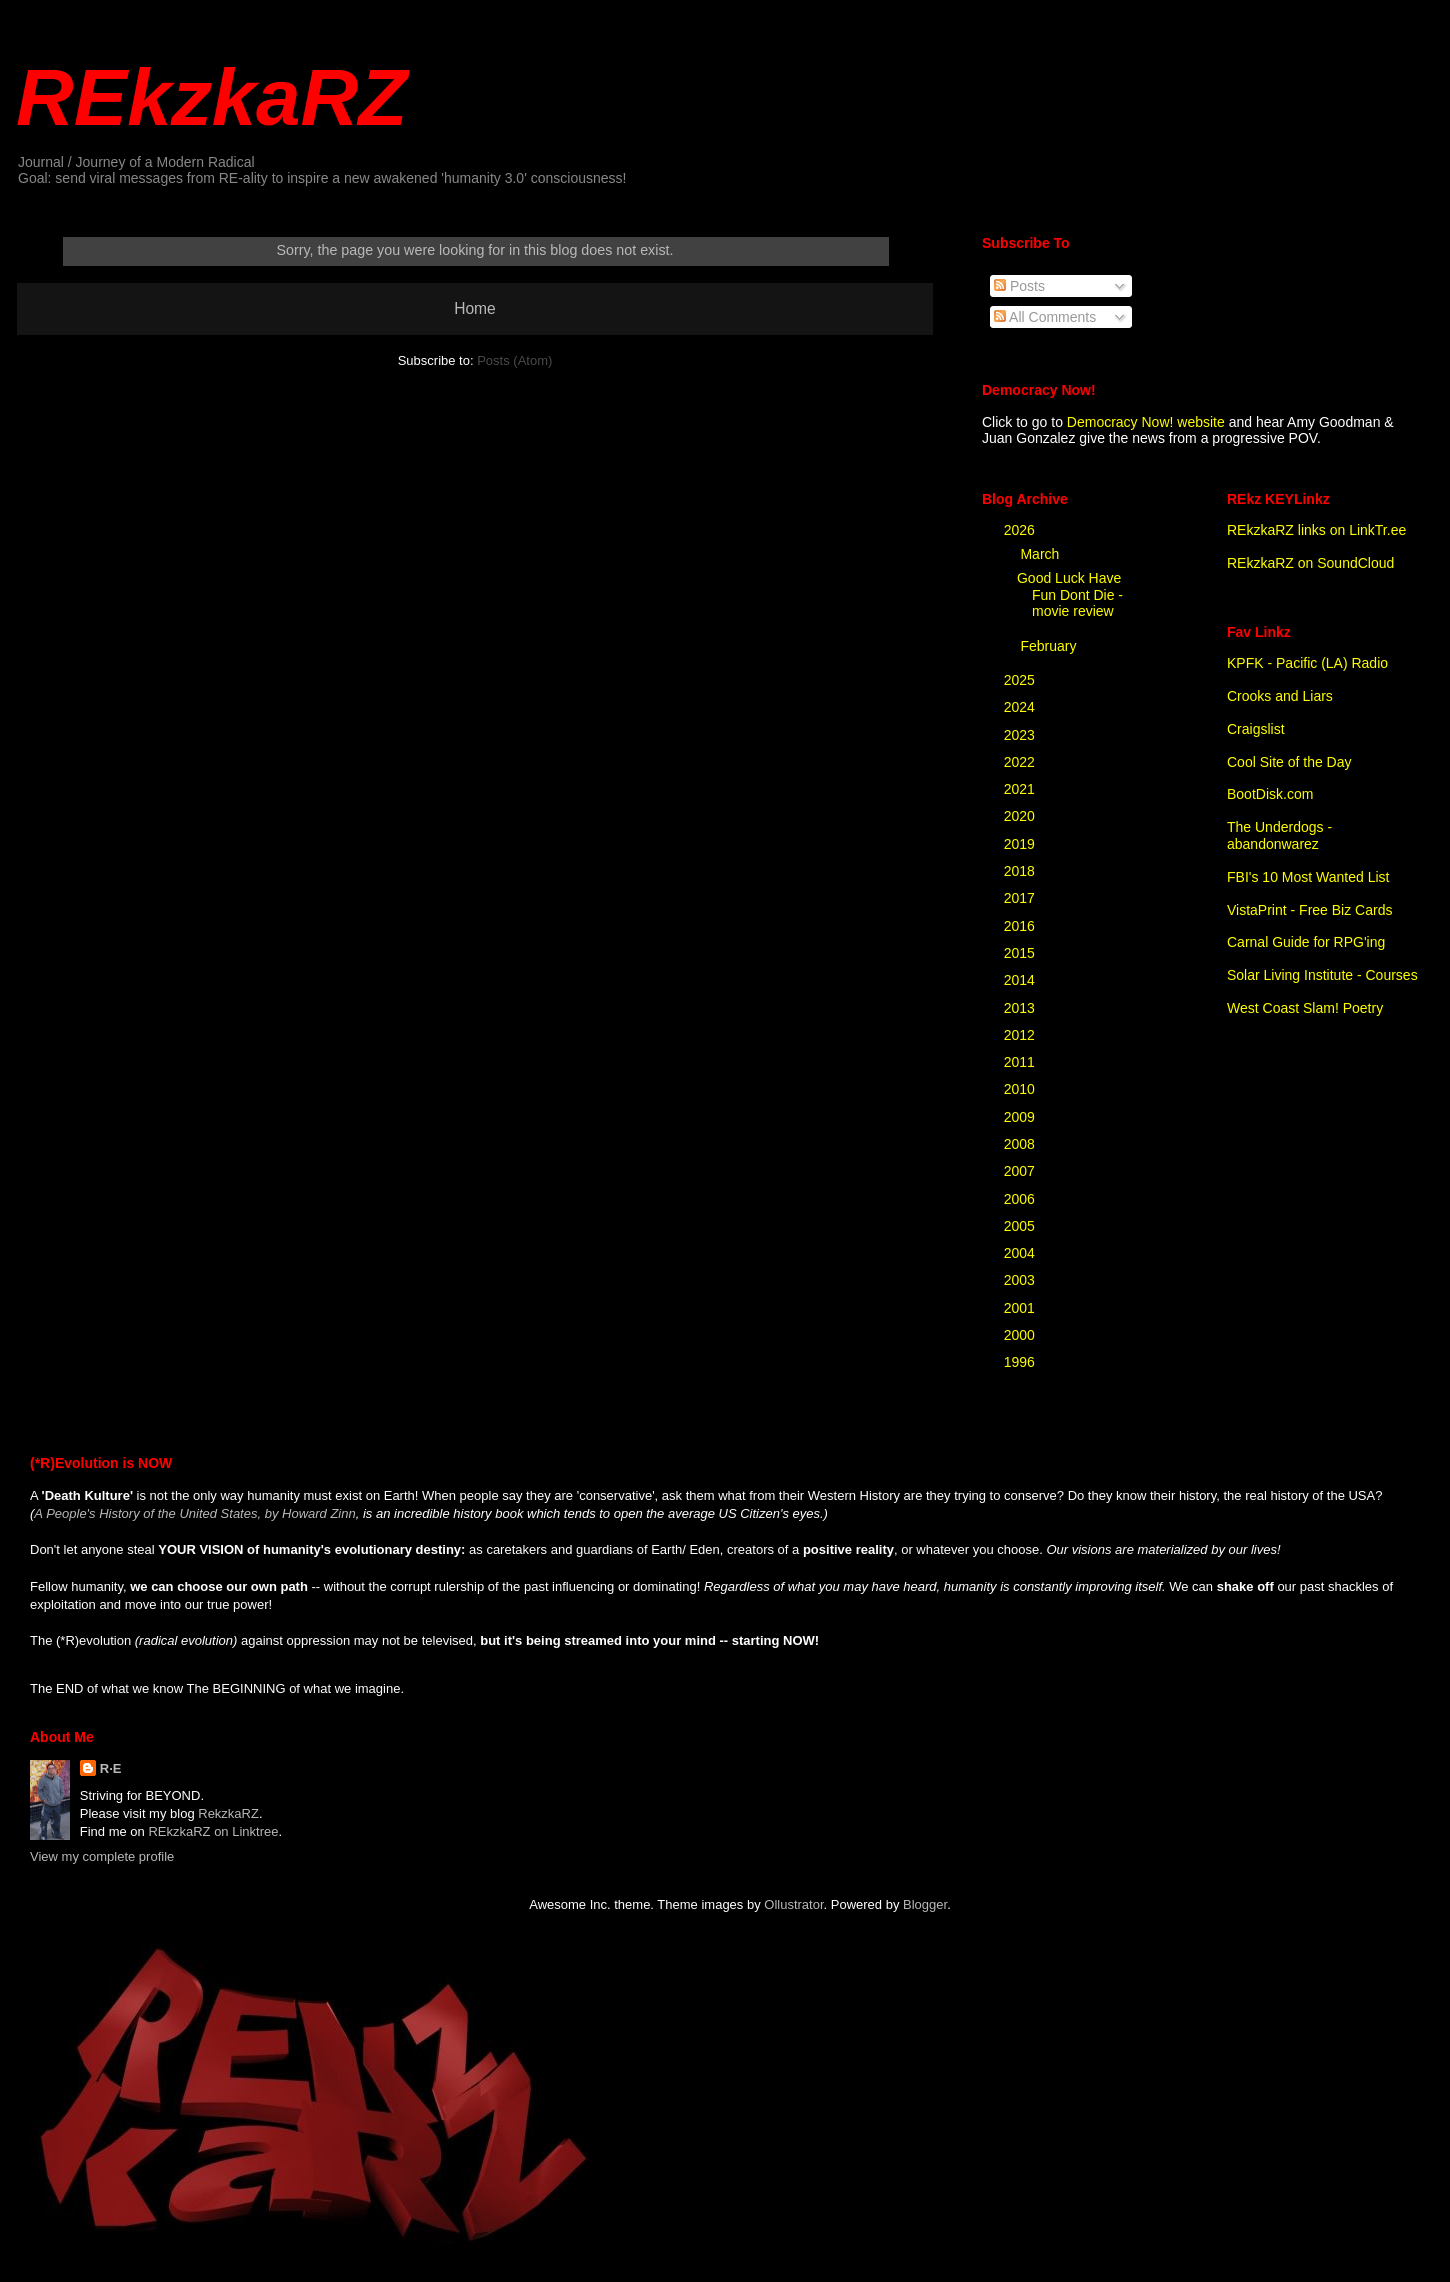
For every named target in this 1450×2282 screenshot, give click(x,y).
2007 (1021, 1171)
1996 (1021, 1362)
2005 (1021, 1226)
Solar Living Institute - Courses (1322, 975)
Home (475, 308)
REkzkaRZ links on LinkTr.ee (1316, 530)
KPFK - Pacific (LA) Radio (1307, 663)
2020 (1021, 816)
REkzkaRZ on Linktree (213, 1831)
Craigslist (1256, 729)
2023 (1021, 735)
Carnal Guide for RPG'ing (1306, 942)
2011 (1021, 1062)
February (1050, 646)
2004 (1021, 1253)
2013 (1021, 1008)
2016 (1021, 926)
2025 (1021, 680)
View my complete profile (102, 1856)
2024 (1021, 707)
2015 (1021, 953)
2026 (1021, 530)
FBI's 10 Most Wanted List (1308, 877)
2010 (1021, 1089)
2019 (1021, 844)
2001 (1021, 1308)
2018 (1021, 871)
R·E (111, 1768)
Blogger (925, 1904)
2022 (1021, 762)
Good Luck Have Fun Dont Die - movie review (1070, 595)
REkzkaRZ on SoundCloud (1310, 563)
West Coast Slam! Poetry (1305, 1008)
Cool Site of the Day (1289, 762)
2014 (1021, 980)
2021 (1021, 789)
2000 (1021, 1335)
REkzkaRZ (211, 97)
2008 (1021, 1144)
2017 (1021, 898)
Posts (1019, 286)
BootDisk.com (1270, 794)
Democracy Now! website (1146, 422)
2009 (1021, 1117)
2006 (1021, 1199)
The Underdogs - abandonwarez (1279, 835)
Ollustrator (793, 1904)
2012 (1021, 1035)
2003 (1021, 1280)
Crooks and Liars (1280, 696)
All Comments (1045, 317)
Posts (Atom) (514, 360)
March (1041, 554)
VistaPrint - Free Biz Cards (1309, 910)
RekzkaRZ (228, 1813)
